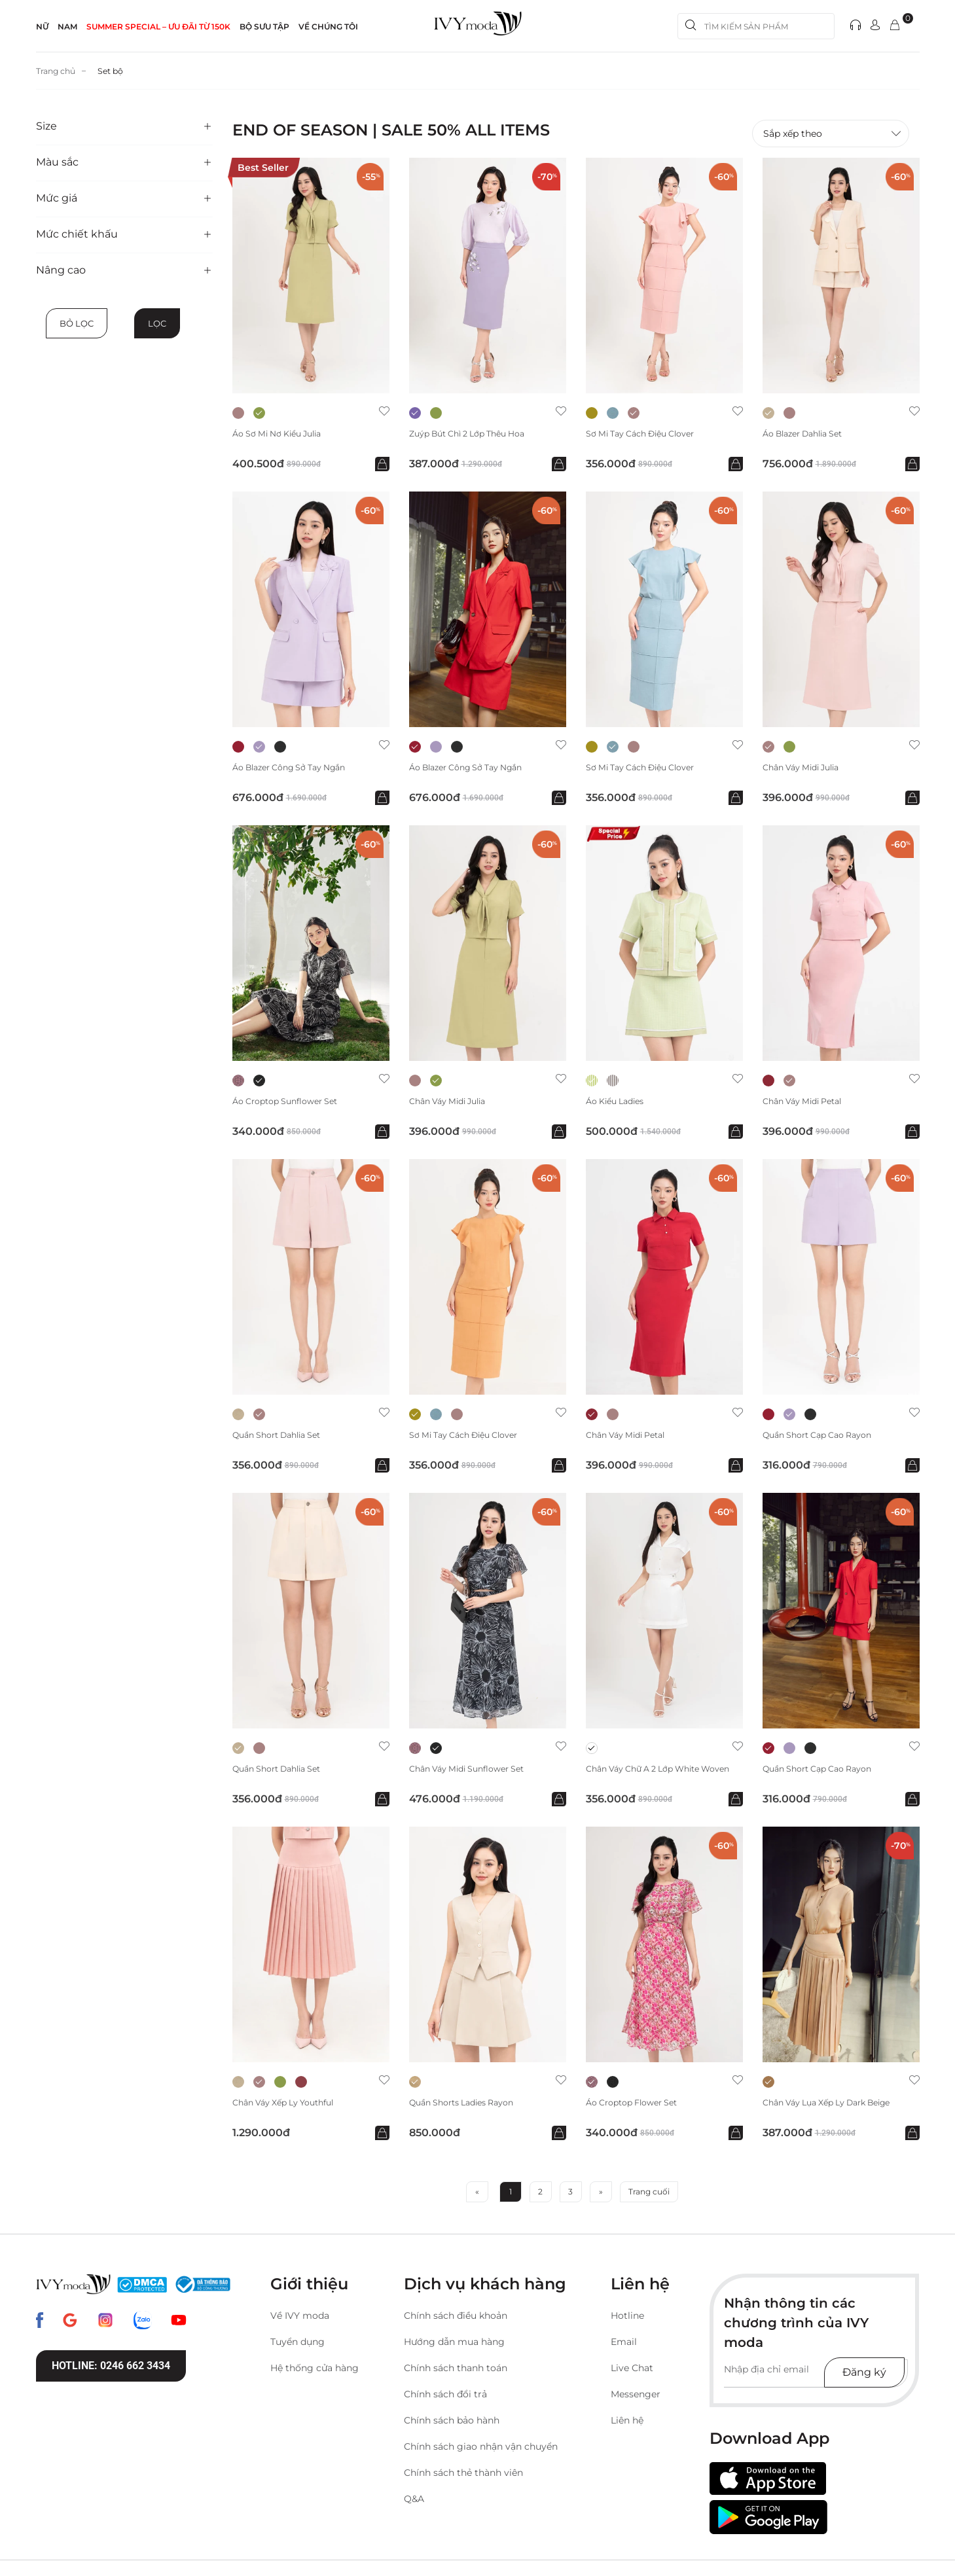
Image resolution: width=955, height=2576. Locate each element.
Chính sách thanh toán (455, 2371)
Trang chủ (59, 71)
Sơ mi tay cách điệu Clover (649, 434)
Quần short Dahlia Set (283, 1437)
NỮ (42, 26)
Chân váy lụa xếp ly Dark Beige (836, 2105)
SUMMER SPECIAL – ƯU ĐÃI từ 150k (158, 26)
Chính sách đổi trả (445, 2397)
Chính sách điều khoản (455, 2319)
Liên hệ (627, 2423)
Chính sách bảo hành (451, 2423)
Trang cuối (649, 2195)
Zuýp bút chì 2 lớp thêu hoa (476, 434)
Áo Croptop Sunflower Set (292, 1103)
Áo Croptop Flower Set (638, 2105)
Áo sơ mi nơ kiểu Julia (283, 434)
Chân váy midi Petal (808, 1103)
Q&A (414, 2502)
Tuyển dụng (297, 2345)
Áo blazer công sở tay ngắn (298, 768)
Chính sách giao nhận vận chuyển (481, 2450)
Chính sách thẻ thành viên (463, 2476)
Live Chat (632, 2371)
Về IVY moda (299, 2319)
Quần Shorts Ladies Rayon (469, 2105)
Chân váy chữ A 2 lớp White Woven (651, 1776)
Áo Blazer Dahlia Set (809, 434)
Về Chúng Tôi (328, 26)
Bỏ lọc (77, 323)
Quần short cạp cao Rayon (825, 1437)
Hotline (627, 2319)
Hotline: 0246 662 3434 (111, 2369)
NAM (67, 26)
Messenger (635, 2397)
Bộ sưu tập (264, 26)
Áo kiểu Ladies (619, 1103)
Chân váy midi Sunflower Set (475, 1771)
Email (624, 2345)
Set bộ (119, 71)
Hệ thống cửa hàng (314, 2371)
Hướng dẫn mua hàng (454, 2345)
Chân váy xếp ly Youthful (290, 2105)
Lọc (157, 323)
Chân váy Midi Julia (807, 768)
